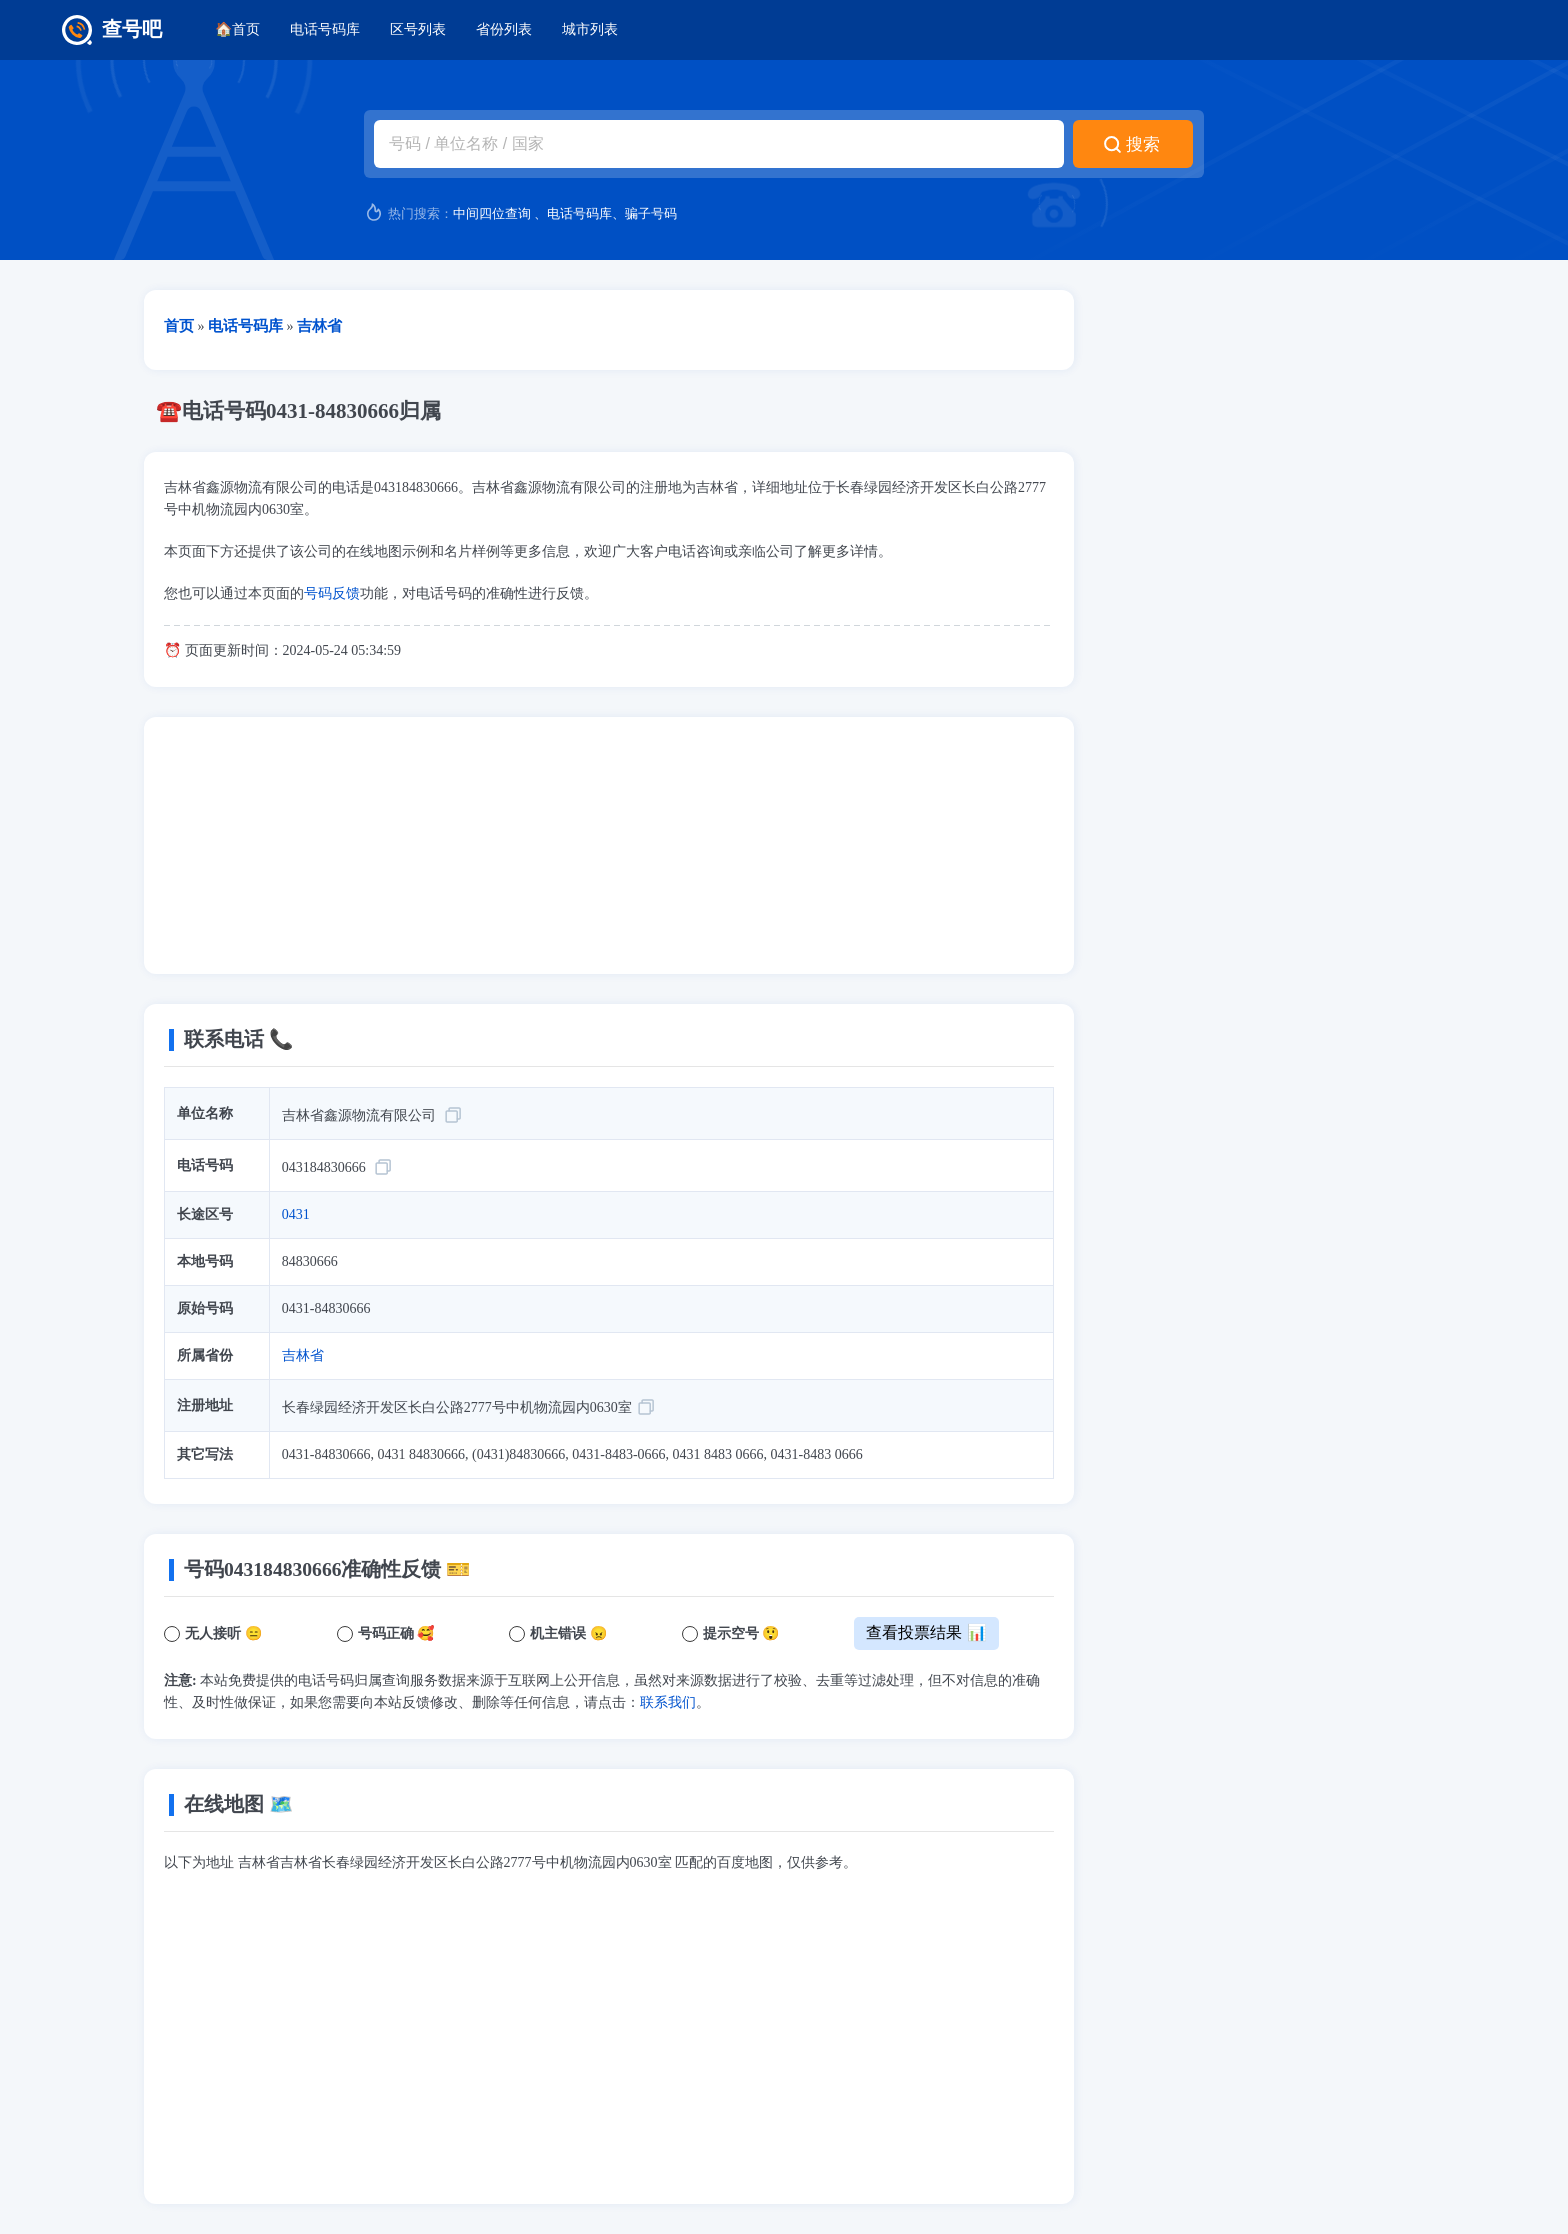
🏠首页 (237, 29)
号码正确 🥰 (396, 1633)
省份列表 (504, 29)
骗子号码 (651, 213)
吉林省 (303, 1355)
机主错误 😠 (568, 1633)
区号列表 (418, 29)
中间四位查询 (492, 213)
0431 (296, 1214)
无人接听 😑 (223, 1633)
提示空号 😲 (741, 1633)
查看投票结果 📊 (926, 1632)
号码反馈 (332, 593)
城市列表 (590, 29)
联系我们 (668, 1702)
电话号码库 (325, 29)
